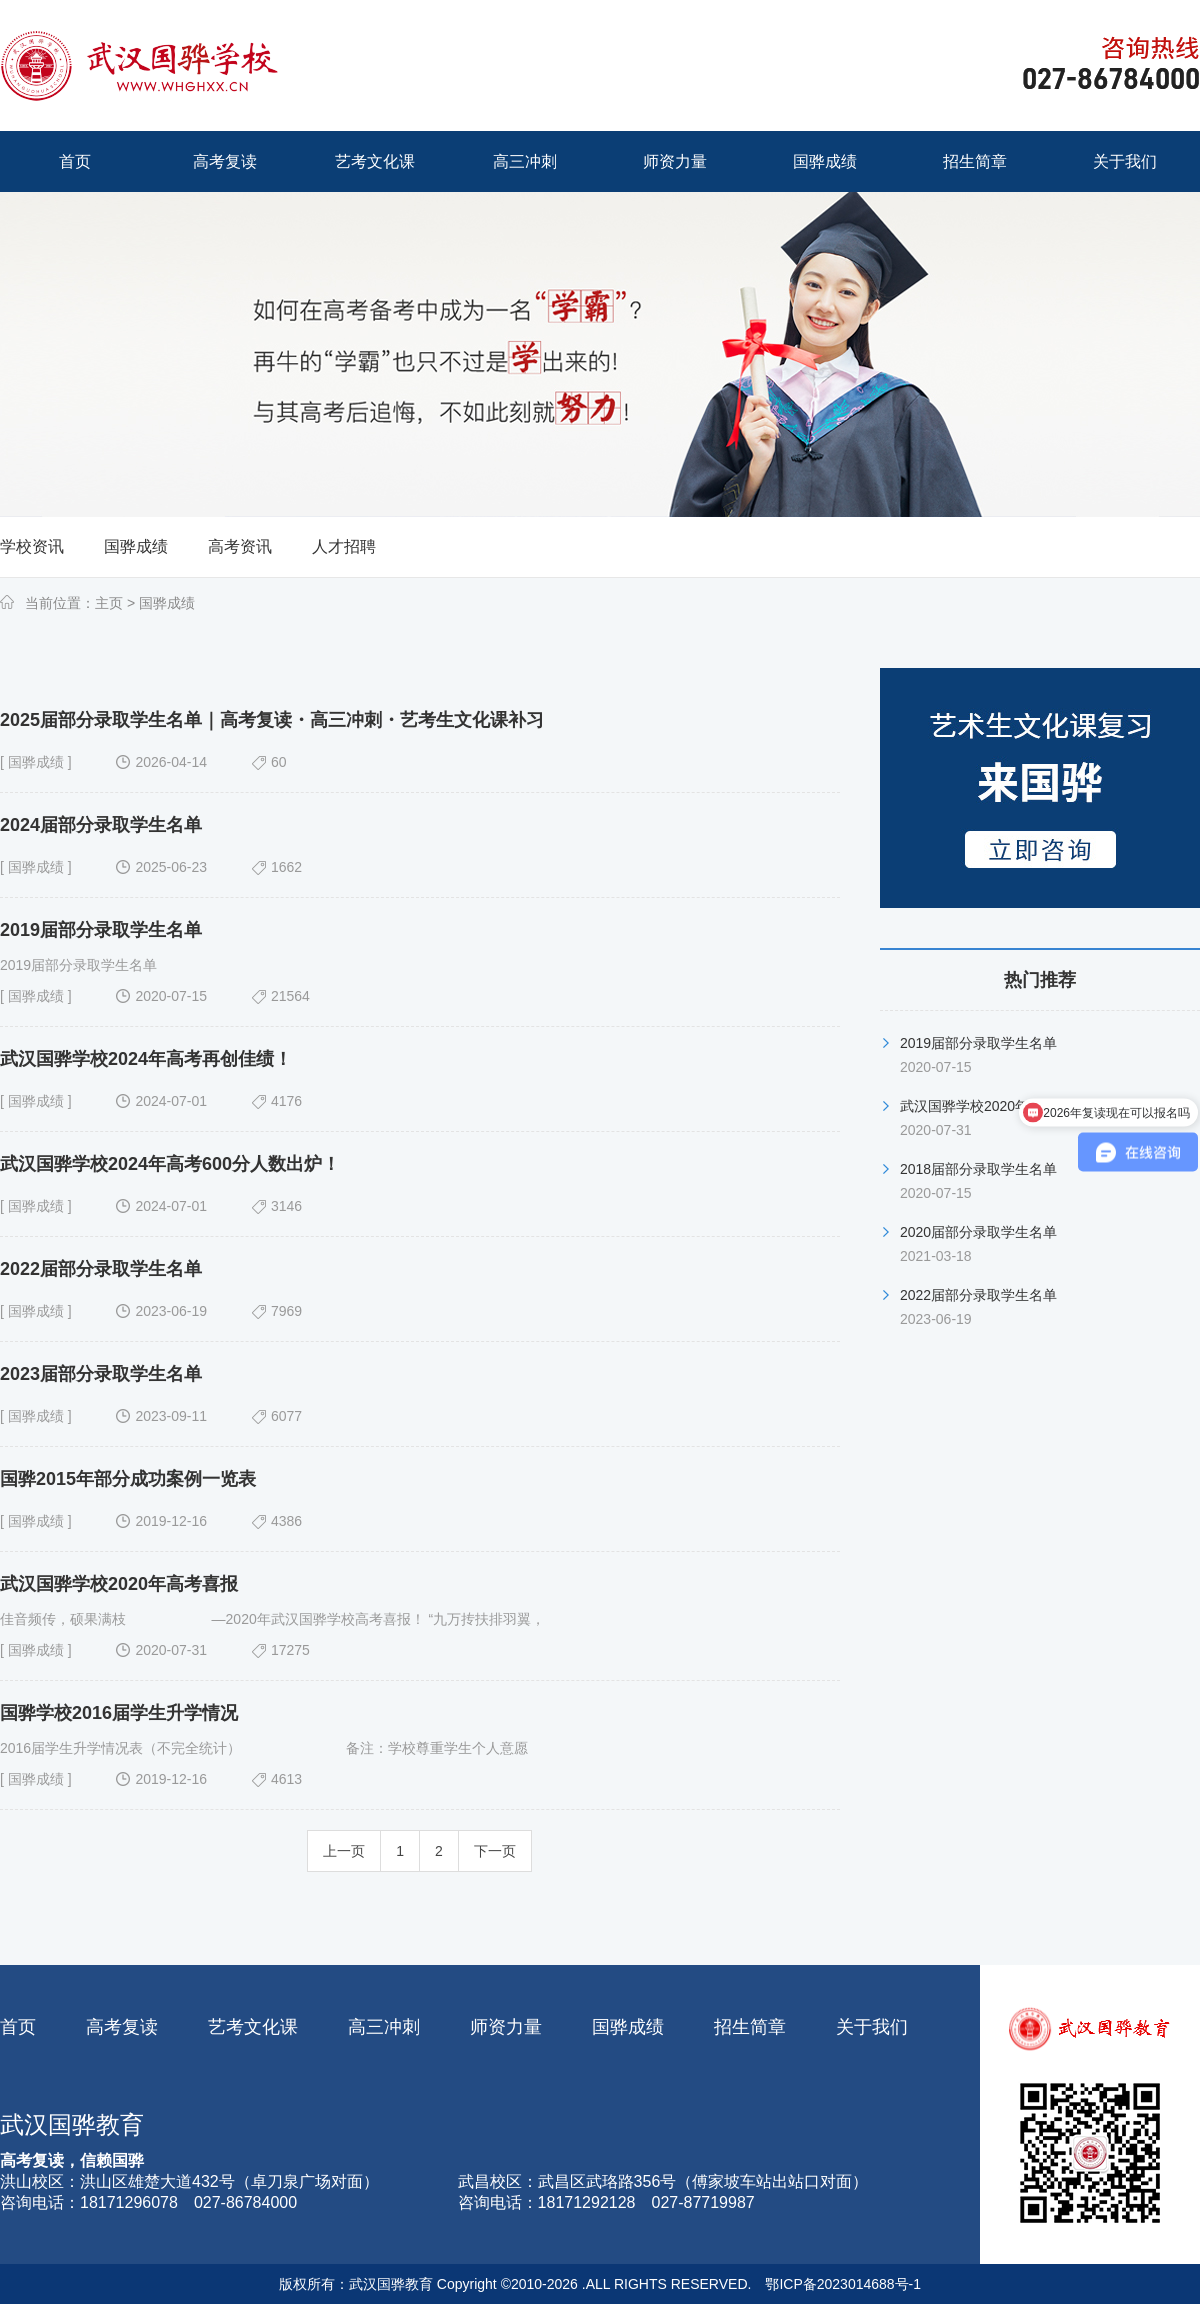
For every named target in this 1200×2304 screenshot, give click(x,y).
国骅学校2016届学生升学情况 (119, 1713)
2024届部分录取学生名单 (101, 825)
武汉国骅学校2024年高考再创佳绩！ (146, 1059)
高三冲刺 (384, 2027)
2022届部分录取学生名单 (101, 1269)
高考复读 (122, 2027)
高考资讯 (240, 546)
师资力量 (506, 2027)
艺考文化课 (253, 2027)
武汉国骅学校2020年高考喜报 (119, 1584)
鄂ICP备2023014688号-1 (843, 2284)
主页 (109, 603)
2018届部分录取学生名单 (978, 1169)
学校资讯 (32, 546)
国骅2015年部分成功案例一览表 (128, 1479)
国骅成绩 (136, 546)
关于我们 (872, 2027)
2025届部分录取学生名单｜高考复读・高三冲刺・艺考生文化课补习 (272, 720)
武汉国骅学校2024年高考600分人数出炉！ (170, 1164)
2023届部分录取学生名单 (101, 1374)
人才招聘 (344, 546)
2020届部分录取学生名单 (978, 1232)
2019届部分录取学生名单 (101, 930)
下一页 (495, 1851)
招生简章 (750, 2027)
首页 (18, 2027)
